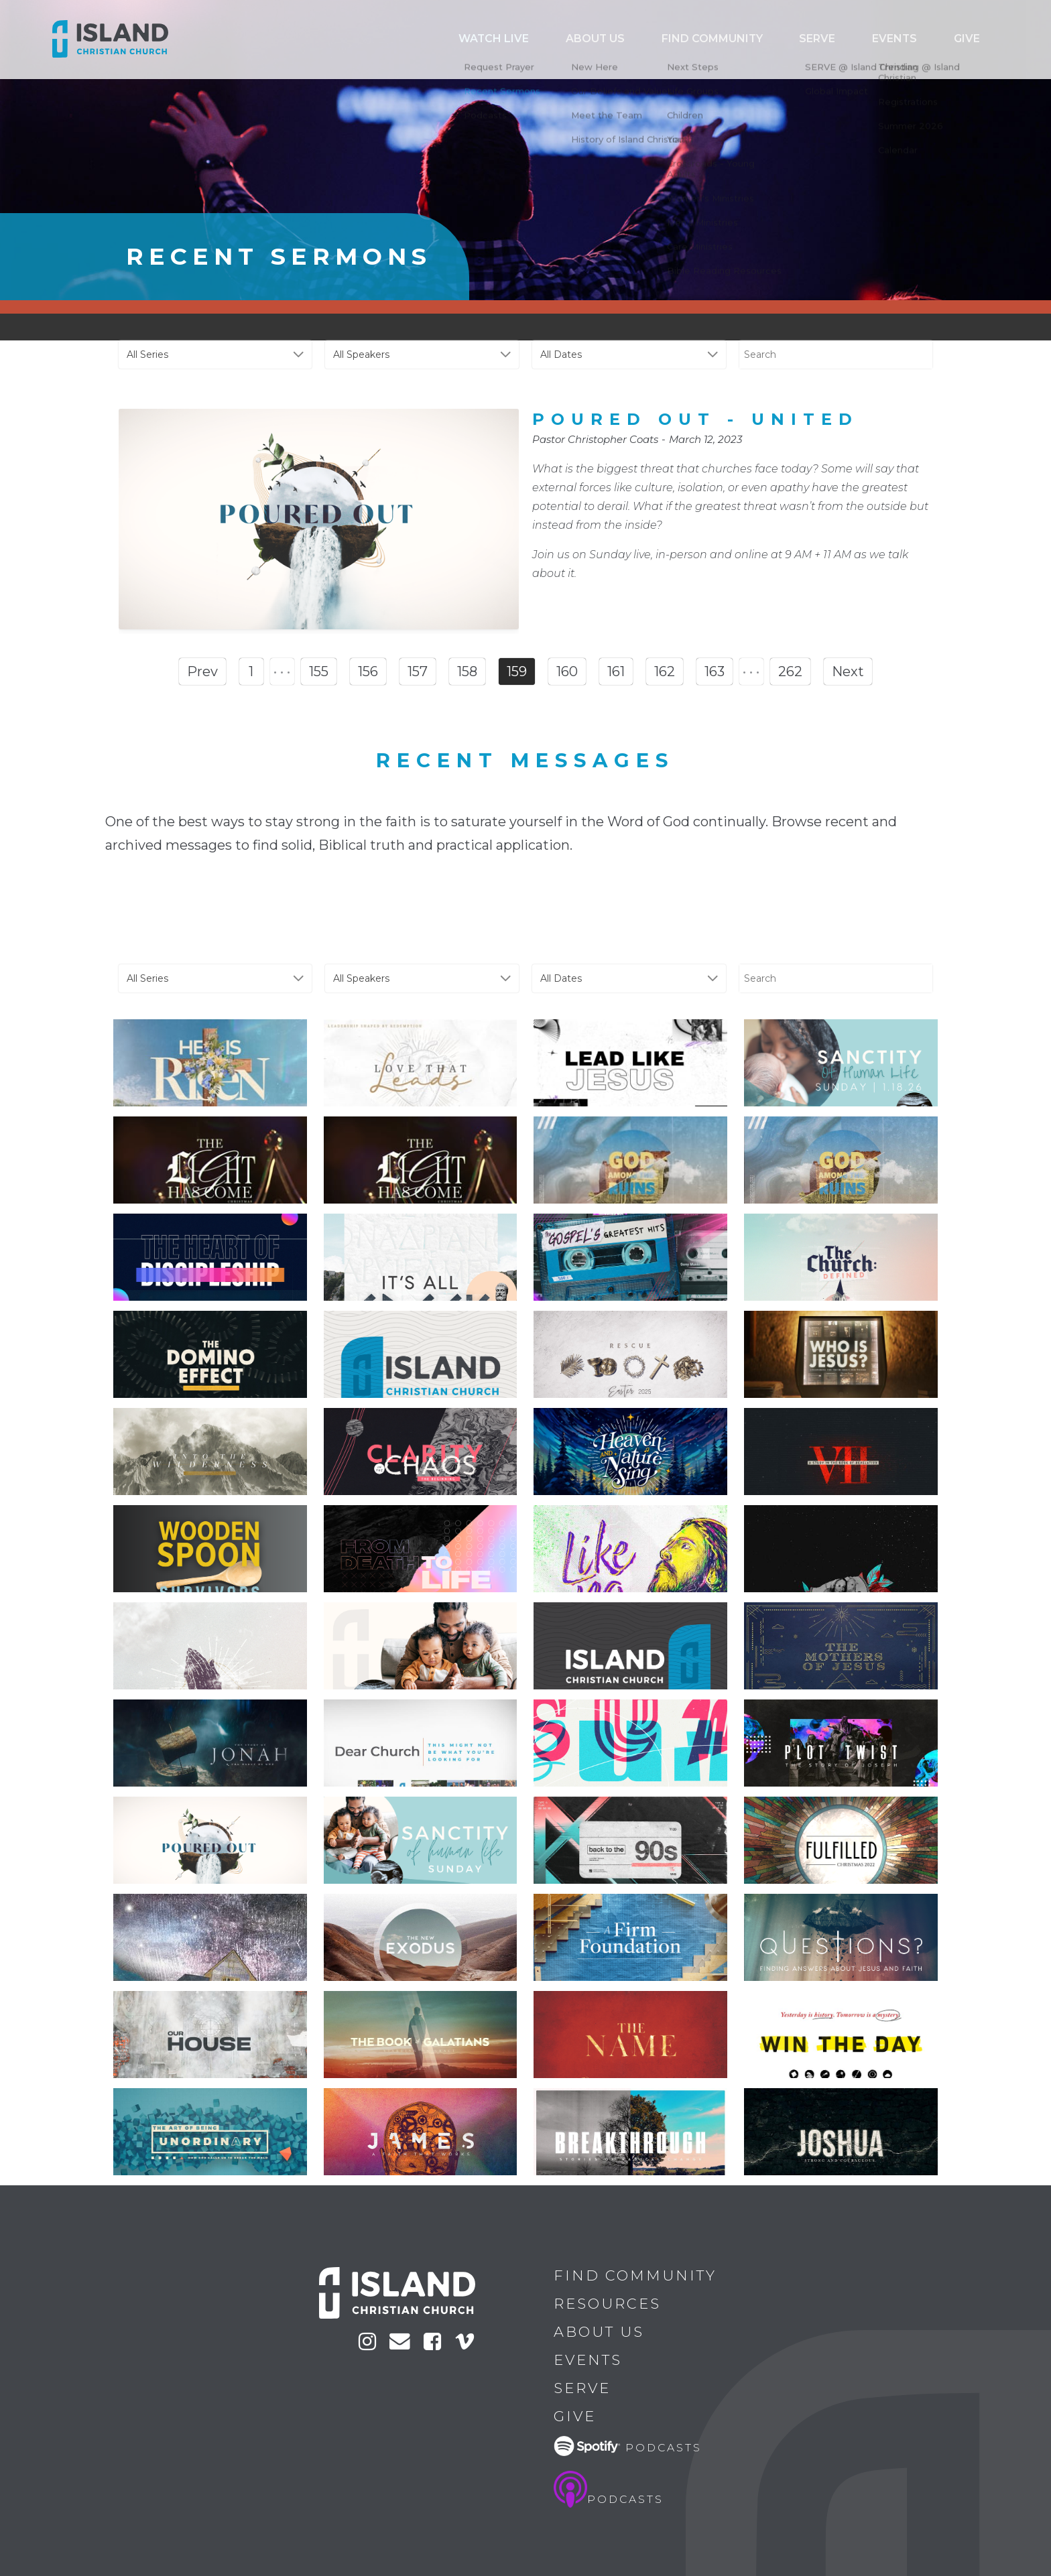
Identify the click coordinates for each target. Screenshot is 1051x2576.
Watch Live (602, 40)
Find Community (777, 40)
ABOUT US (682, 40)
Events (920, 40)
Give (975, 40)
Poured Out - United (695, 419)
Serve (861, 40)
